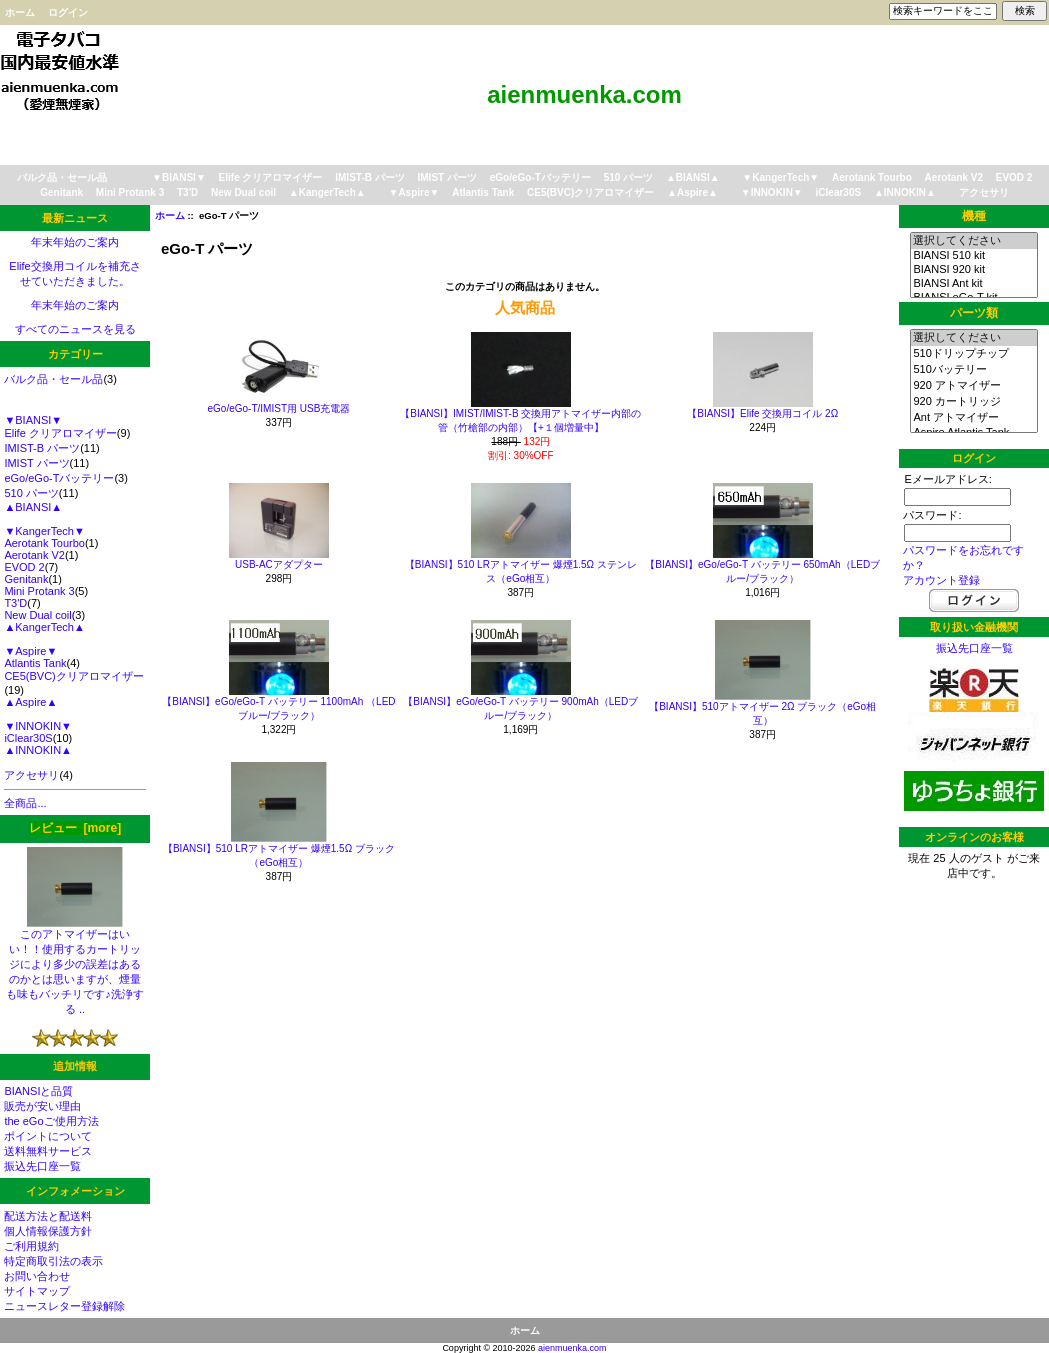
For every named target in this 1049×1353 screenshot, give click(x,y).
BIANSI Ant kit (973, 284)
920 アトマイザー (973, 386)
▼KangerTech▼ (780, 177)
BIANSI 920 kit (973, 270)
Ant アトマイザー (973, 418)
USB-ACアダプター (279, 564)
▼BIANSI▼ (179, 177)
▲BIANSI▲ (693, 177)
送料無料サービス (48, 1151)
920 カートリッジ (973, 402)
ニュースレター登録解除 (64, 1306)
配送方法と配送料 (48, 1216)
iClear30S (839, 192)
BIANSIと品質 (38, 1091)
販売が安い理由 (42, 1106)
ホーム (20, 12)
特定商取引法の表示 (53, 1261)
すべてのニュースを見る (75, 329)
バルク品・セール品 (62, 177)
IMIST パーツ (447, 177)
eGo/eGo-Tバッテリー (540, 177)
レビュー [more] (75, 828)
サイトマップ (37, 1291)
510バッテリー (973, 370)
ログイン (68, 12)
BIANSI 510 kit (973, 256)
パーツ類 (974, 313)
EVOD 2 (1014, 177)
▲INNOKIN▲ (905, 192)
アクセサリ (984, 192)
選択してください (973, 241)
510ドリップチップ (973, 354)
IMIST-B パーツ (369, 177)
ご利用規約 (31, 1246)
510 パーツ (628, 177)
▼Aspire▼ (413, 192)
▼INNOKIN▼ (772, 192)
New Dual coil (243, 192)
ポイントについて (48, 1136)
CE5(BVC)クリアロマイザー (590, 192)
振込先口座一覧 (42, 1166)
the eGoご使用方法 (51, 1121)
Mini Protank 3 (130, 192)
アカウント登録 (941, 580)
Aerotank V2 (954, 177)
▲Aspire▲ (692, 192)
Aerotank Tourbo (872, 177)
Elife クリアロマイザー (271, 177)
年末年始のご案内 (75, 242)
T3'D (187, 192)
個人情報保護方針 (48, 1231)
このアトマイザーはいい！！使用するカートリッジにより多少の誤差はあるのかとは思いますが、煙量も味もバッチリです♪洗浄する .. (75, 966)
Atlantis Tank (483, 192)
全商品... (25, 803)
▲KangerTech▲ (327, 192)
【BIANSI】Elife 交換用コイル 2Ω (762, 413)
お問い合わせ (37, 1276)
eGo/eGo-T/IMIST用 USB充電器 (279, 408)
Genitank (61, 192)
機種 (974, 216)
